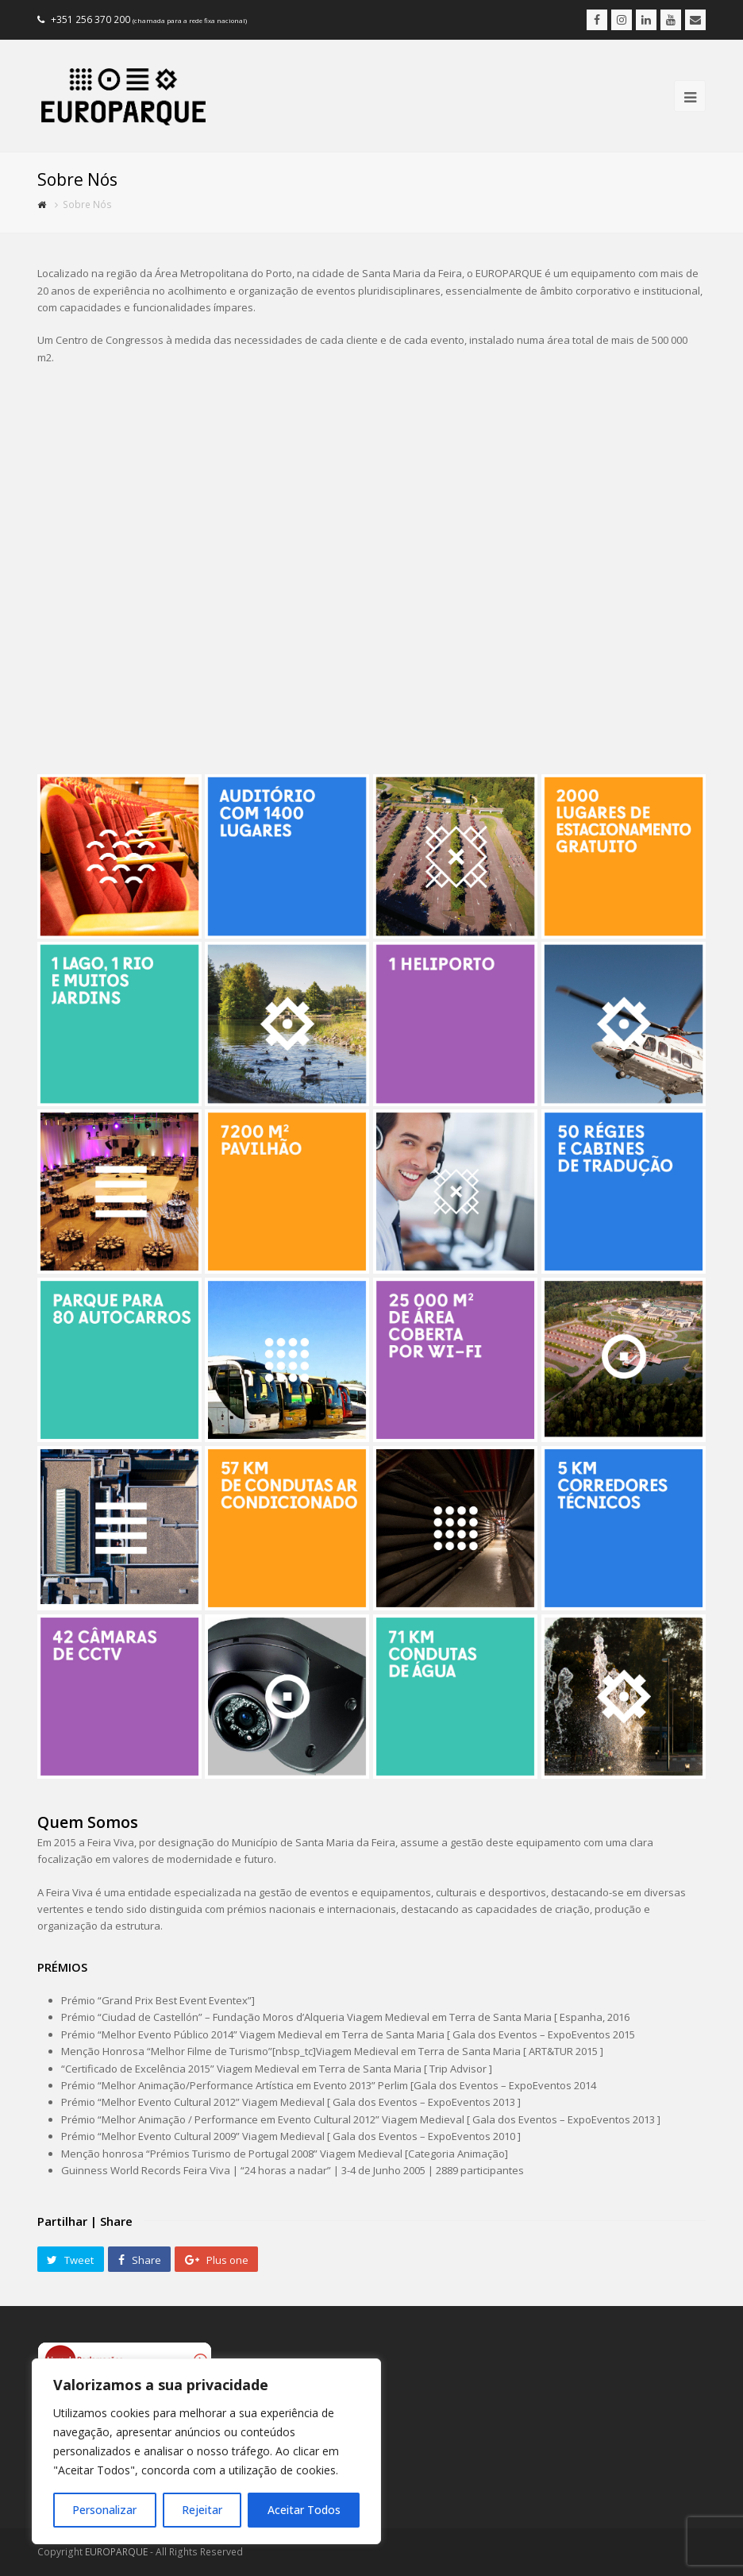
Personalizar (104, 2509)
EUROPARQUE (116, 2552)
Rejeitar (202, 2509)
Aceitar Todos (304, 2509)
